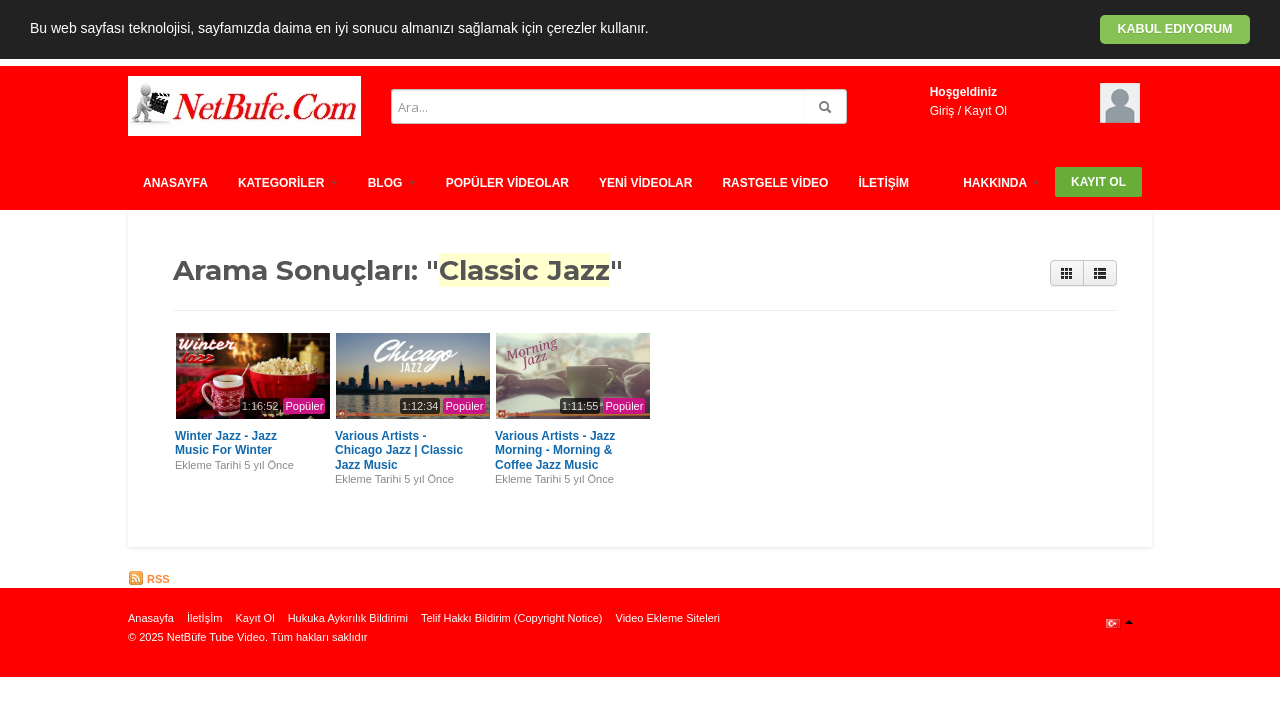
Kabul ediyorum (1174, 29)
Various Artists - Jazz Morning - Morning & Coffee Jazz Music (555, 450)
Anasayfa (175, 183)
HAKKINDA (1001, 183)
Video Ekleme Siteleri (668, 618)
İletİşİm (883, 183)
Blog (392, 183)
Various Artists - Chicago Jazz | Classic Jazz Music (399, 450)
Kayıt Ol (985, 111)
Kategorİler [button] (288, 183)
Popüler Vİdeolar (507, 183)
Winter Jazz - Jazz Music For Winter (226, 443)
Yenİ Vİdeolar (645, 183)
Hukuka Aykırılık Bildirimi (348, 618)
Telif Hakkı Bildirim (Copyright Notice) (512, 618)
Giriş (942, 111)
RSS (149, 579)
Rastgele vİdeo (775, 183)
